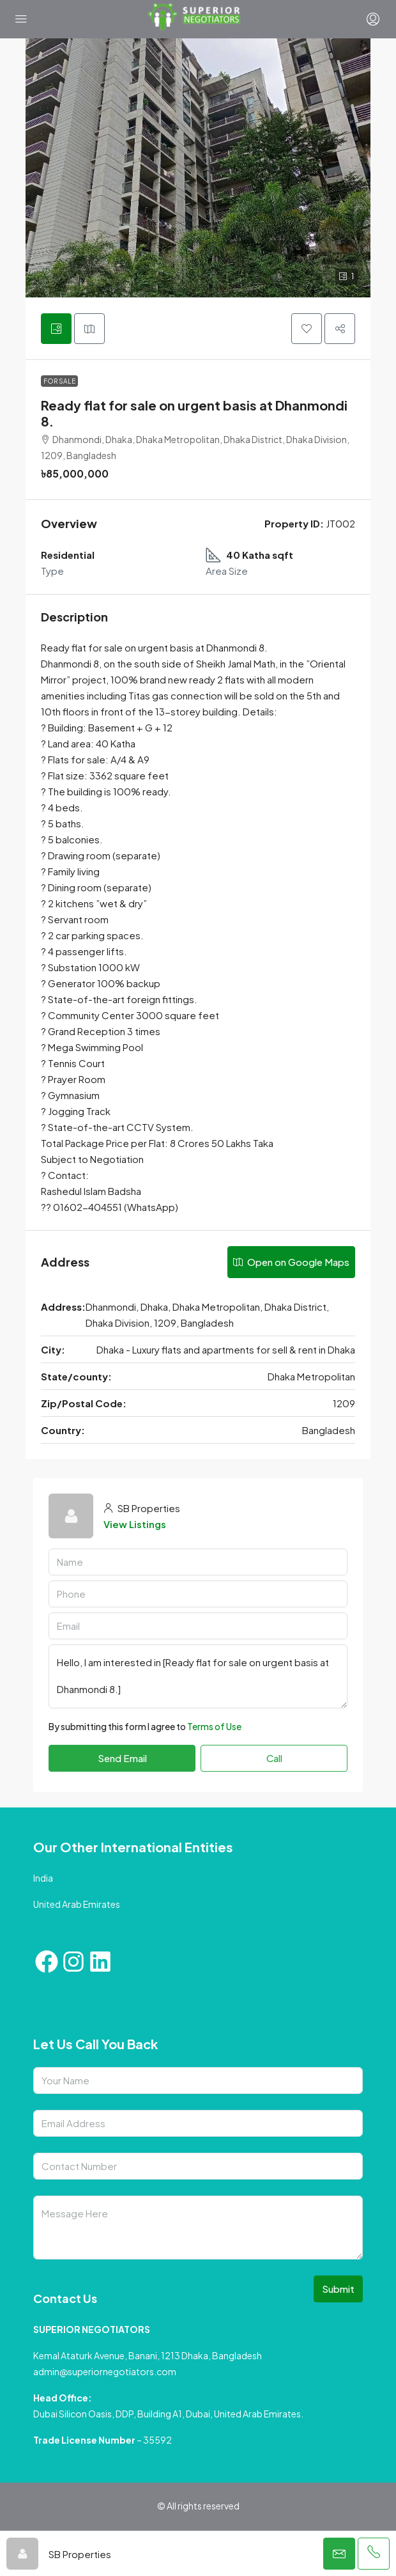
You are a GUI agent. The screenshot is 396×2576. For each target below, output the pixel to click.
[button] (306, 328)
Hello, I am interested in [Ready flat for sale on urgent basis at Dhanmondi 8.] (198, 1676)
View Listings (134, 1524)
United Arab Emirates (76, 1904)
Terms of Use (214, 1726)
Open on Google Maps (291, 1262)
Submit (338, 2289)
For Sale (59, 381)
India (43, 1878)
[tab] (56, 328)
